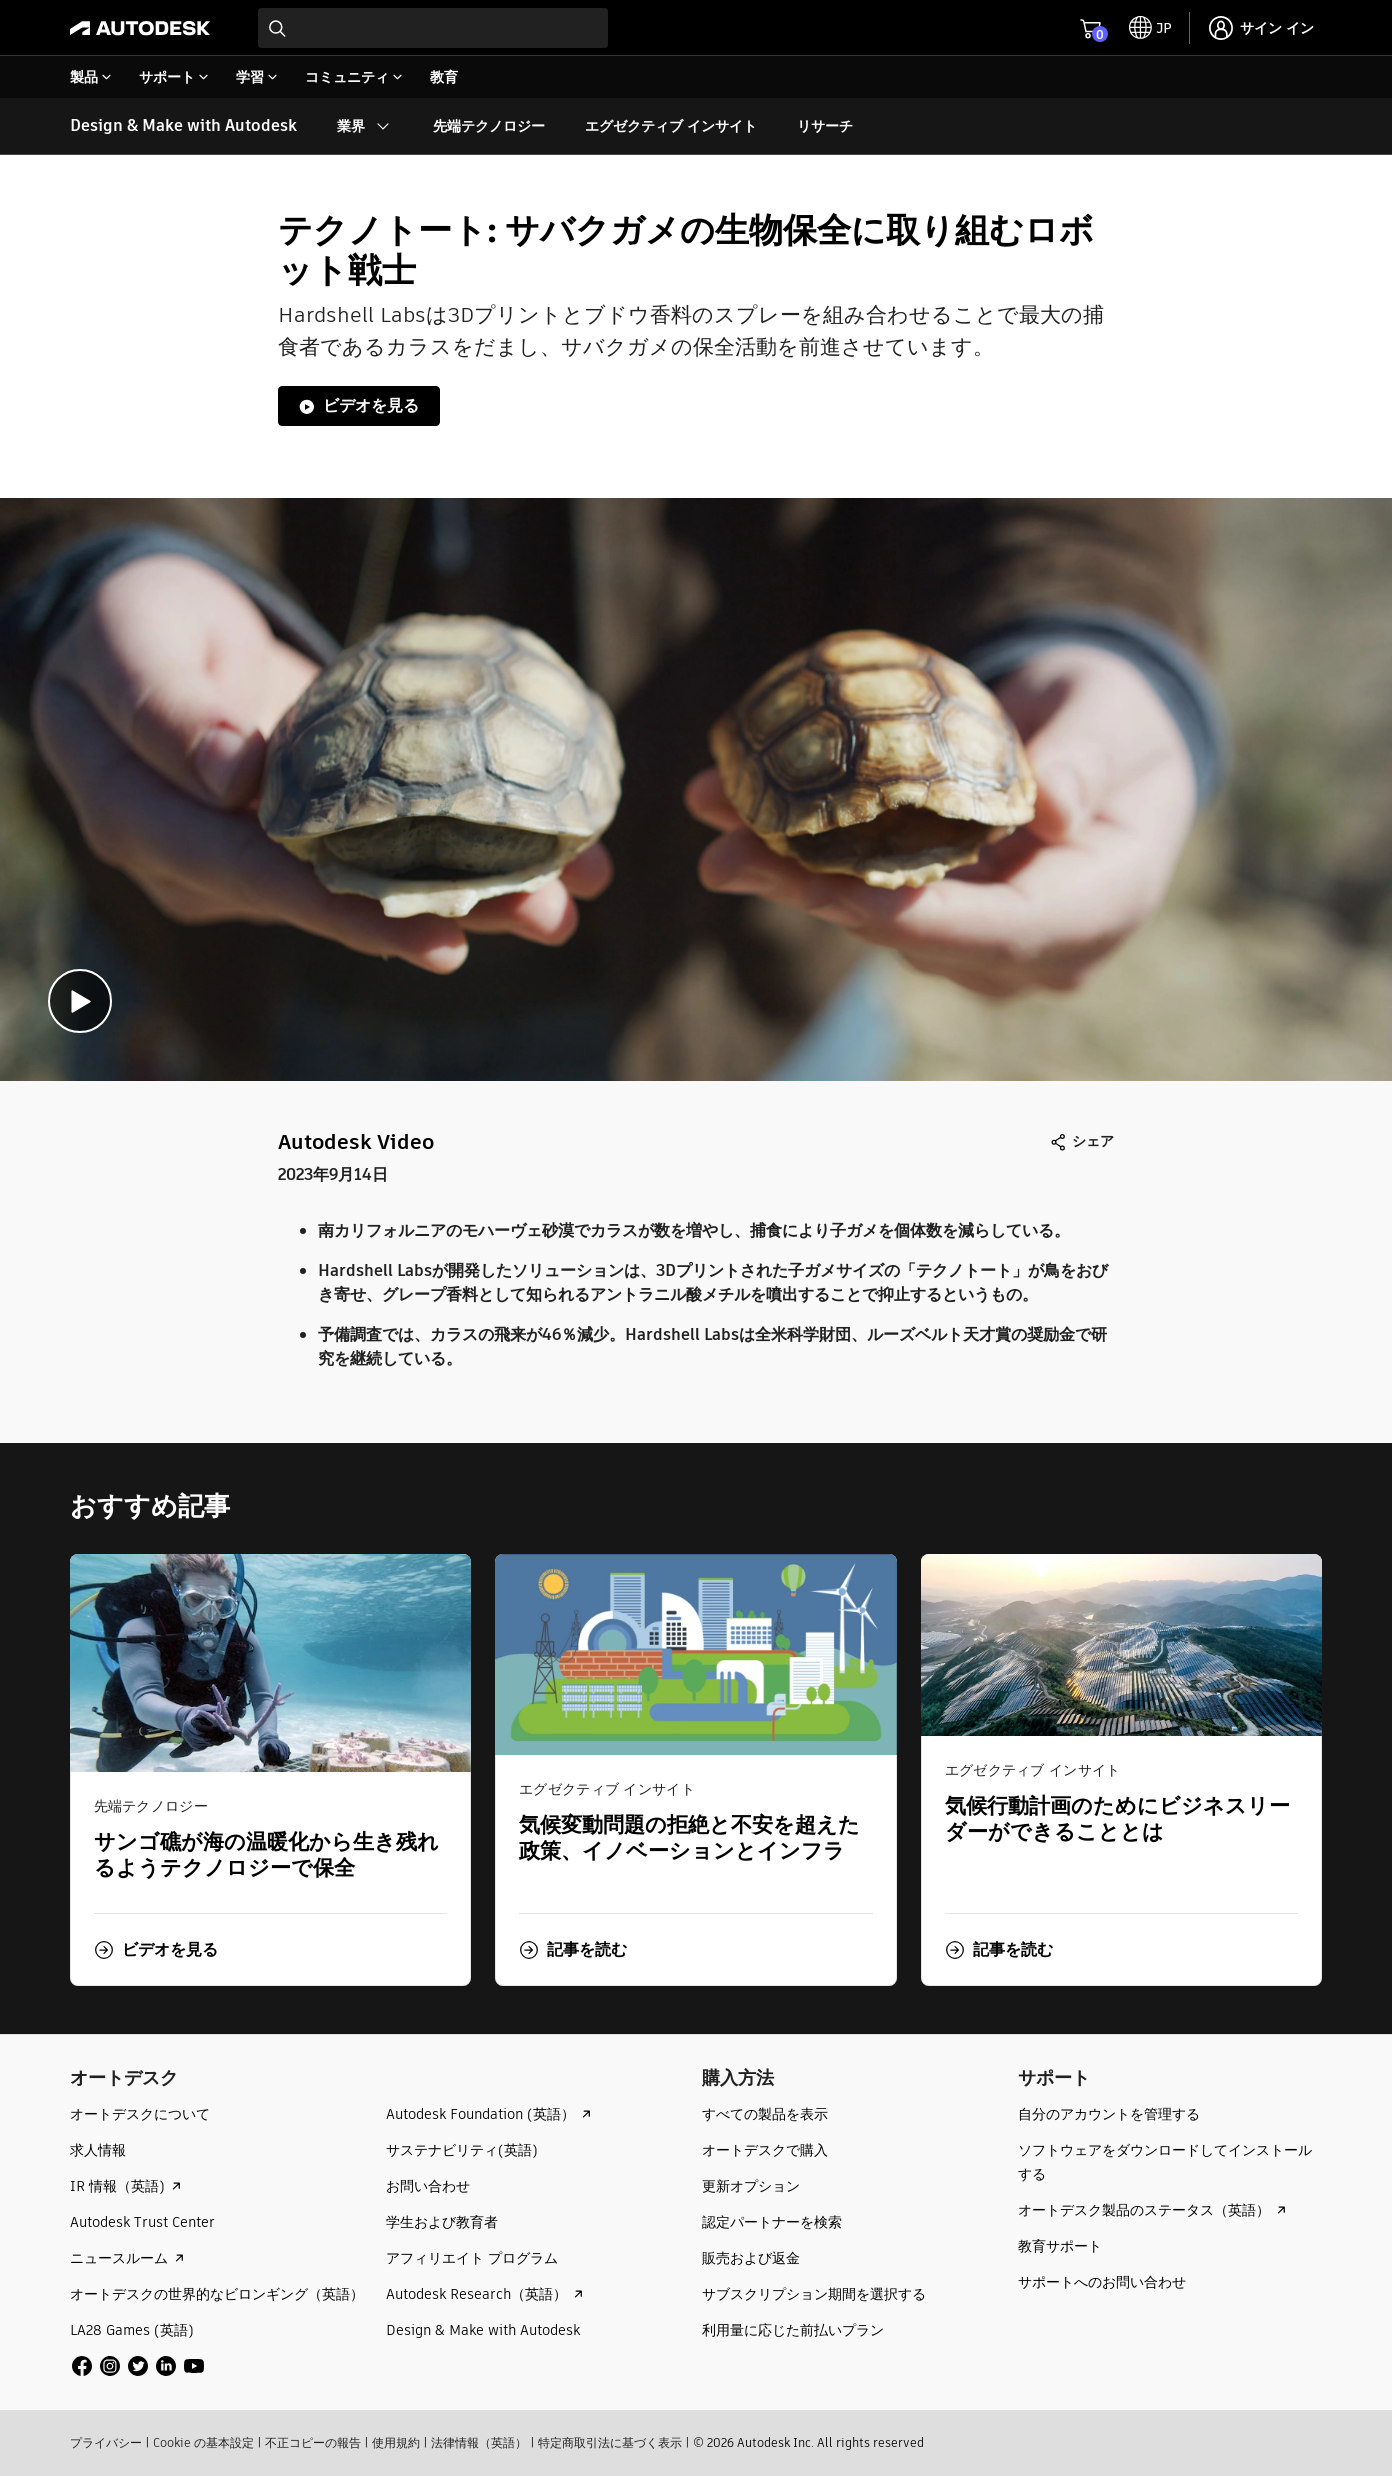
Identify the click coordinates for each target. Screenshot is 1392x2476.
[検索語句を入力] (433, 28)
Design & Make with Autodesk (183, 125)
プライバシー (106, 2442)
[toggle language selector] (1151, 28)
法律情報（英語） (479, 2442)
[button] (156, 1950)
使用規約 (396, 2442)
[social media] (138, 2366)
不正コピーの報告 (313, 2442)
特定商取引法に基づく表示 (610, 2442)
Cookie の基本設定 (203, 2442)
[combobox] (433, 28)
